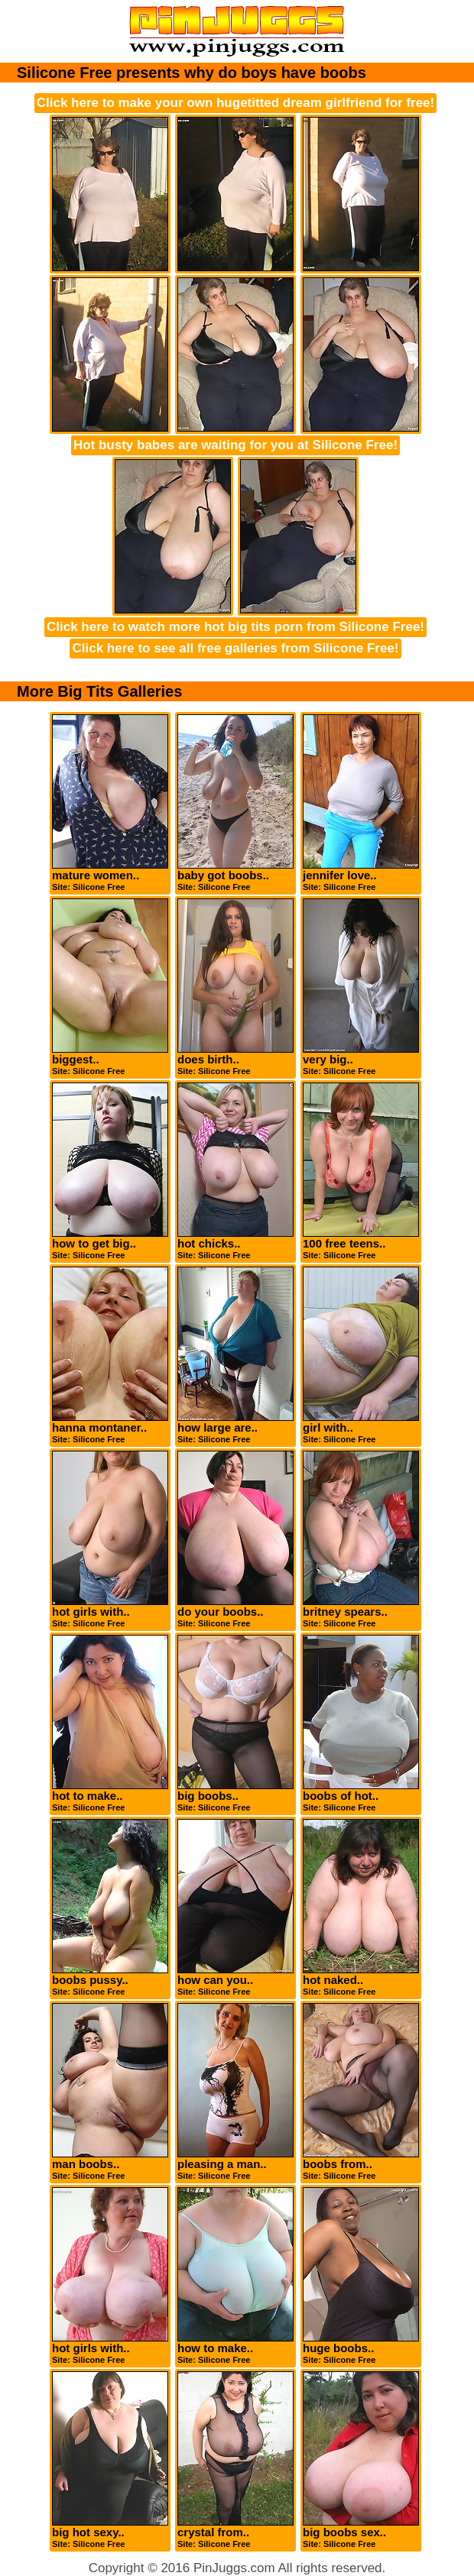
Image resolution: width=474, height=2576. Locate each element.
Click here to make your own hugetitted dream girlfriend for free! (235, 102)
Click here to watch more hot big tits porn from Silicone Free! (235, 627)
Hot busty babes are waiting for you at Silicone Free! (235, 445)
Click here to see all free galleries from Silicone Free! (235, 648)
